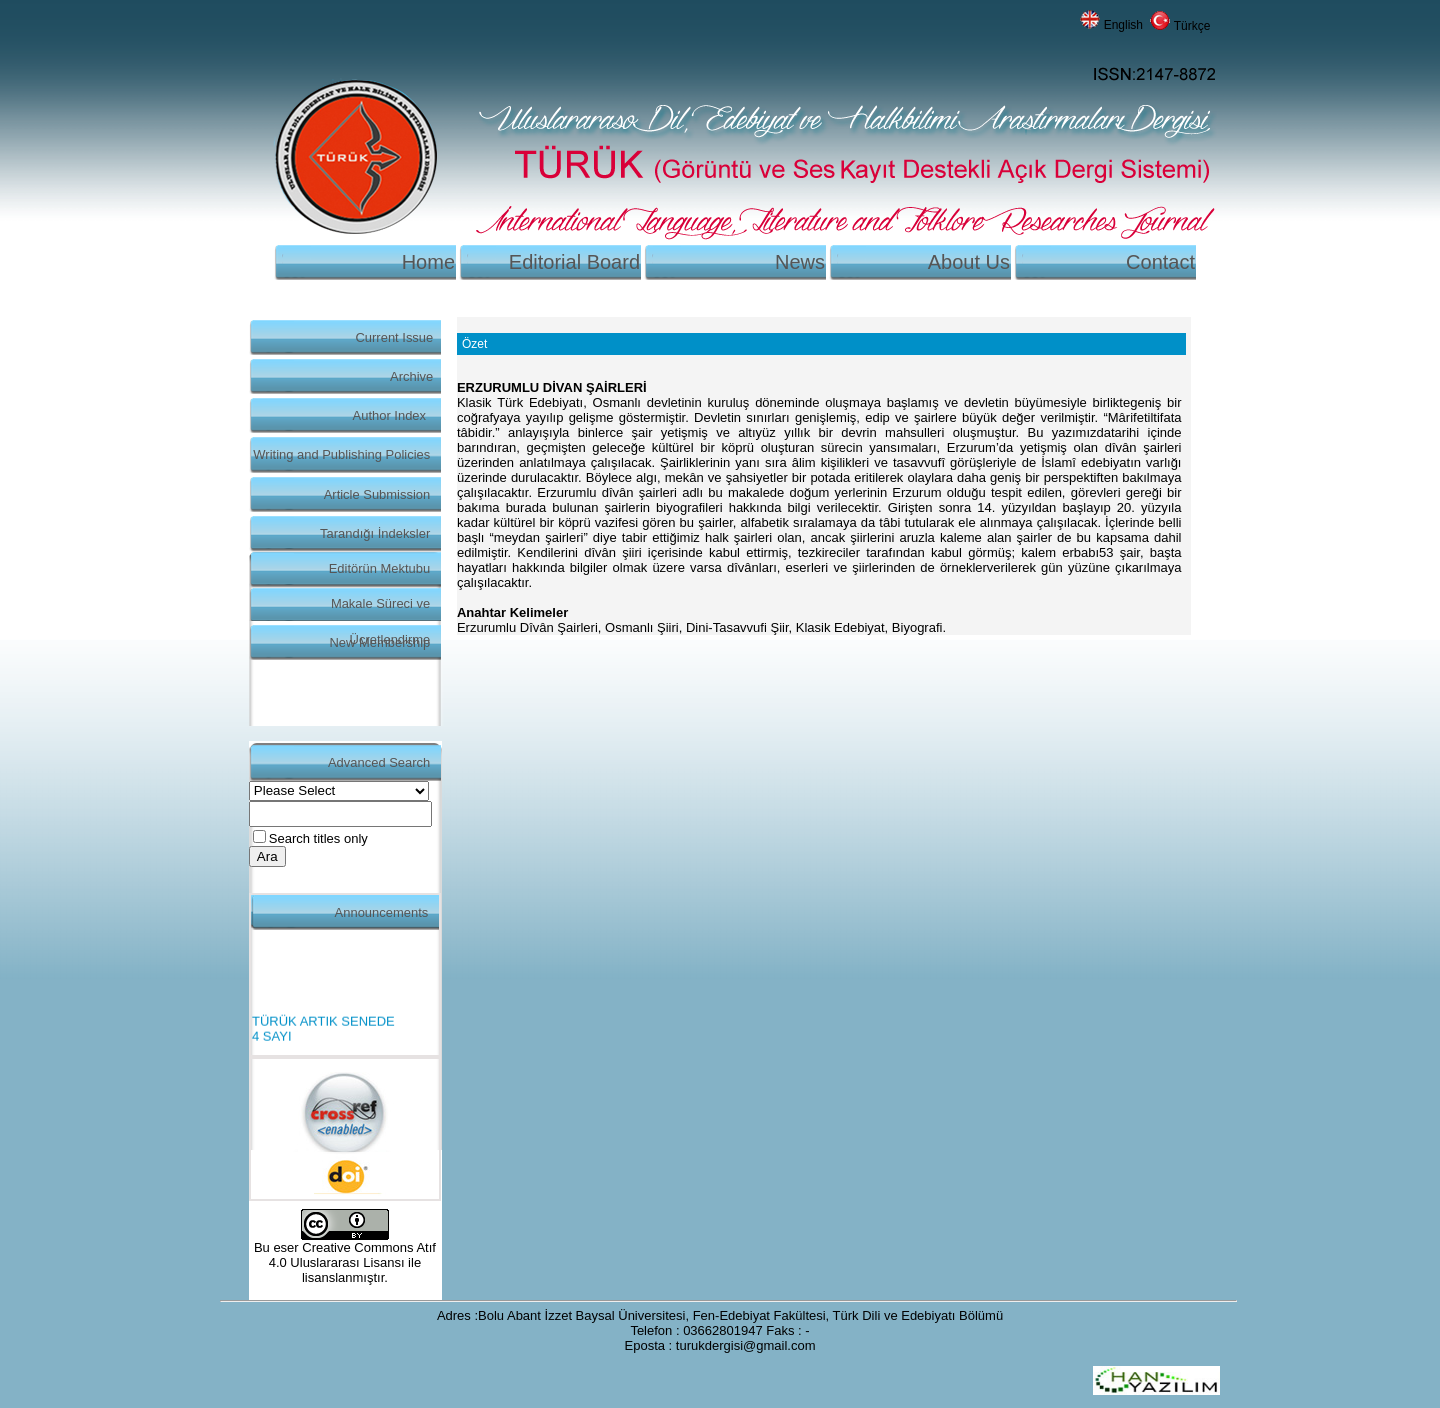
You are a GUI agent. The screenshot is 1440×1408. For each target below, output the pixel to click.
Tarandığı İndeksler (375, 533)
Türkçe (1192, 26)
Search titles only (318, 838)
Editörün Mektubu (380, 568)
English (1123, 25)
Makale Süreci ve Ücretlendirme (380, 608)
